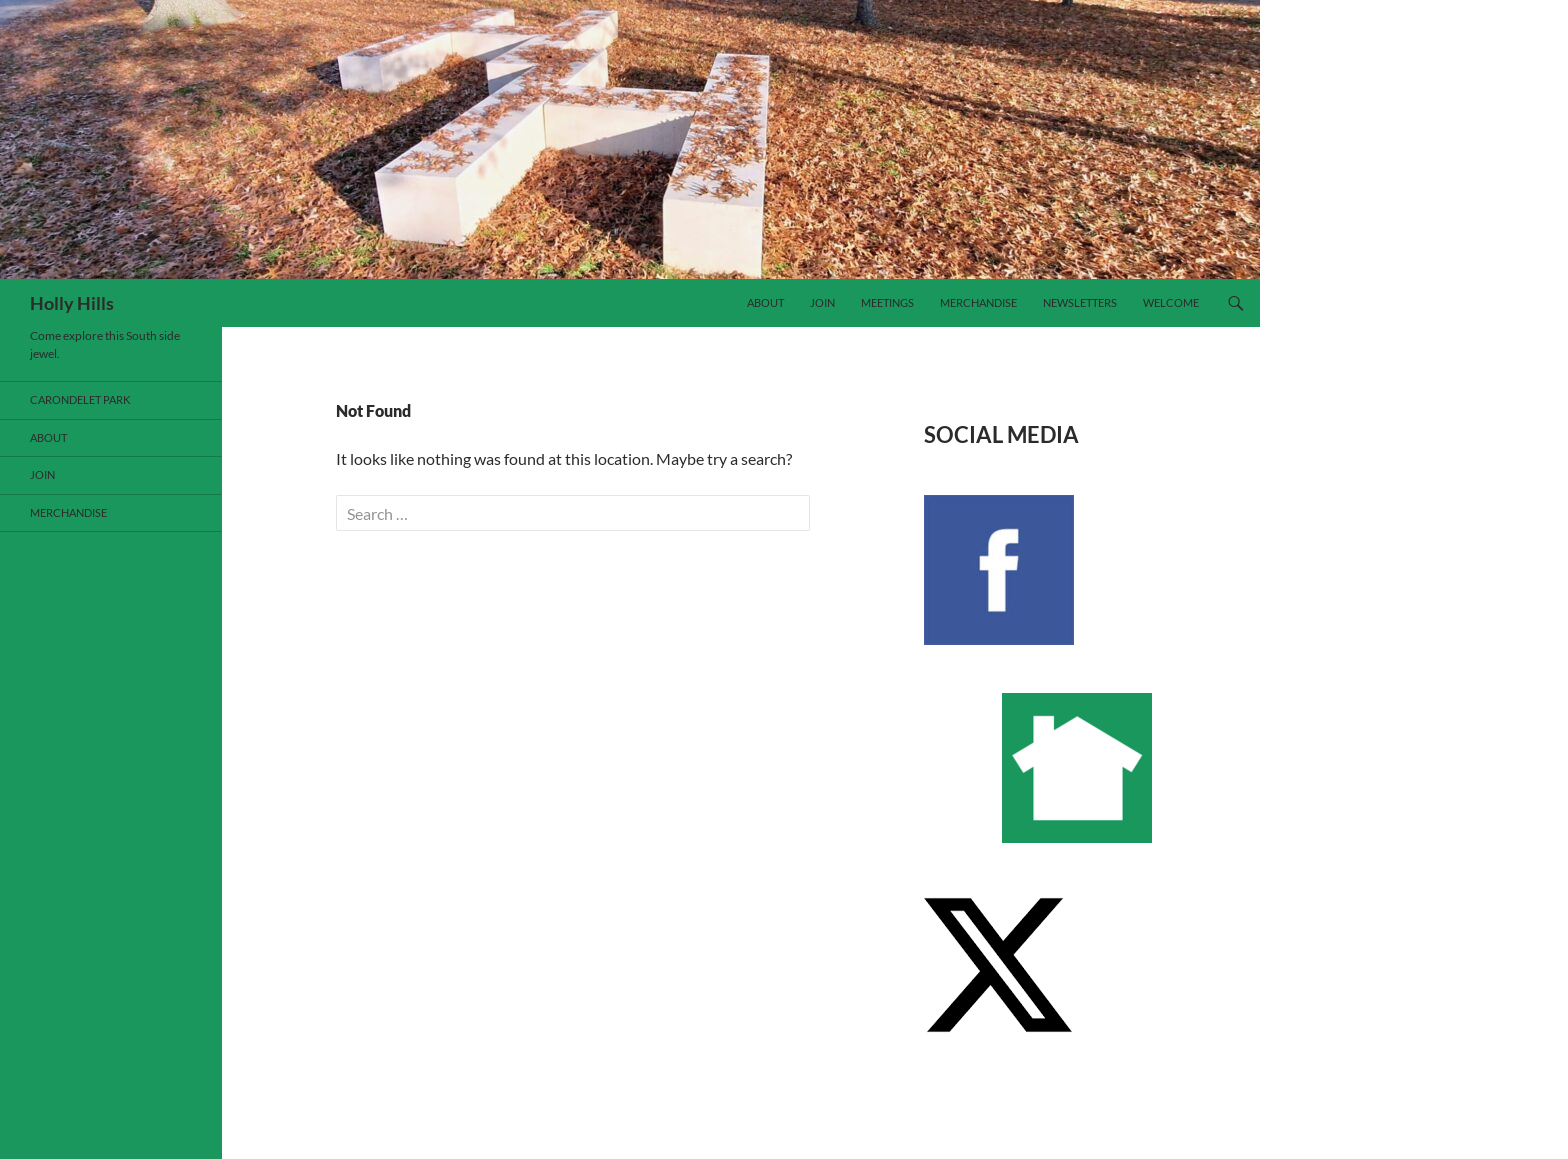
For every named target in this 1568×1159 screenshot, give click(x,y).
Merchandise (978, 302)
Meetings (887, 302)
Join (822, 302)
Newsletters (1080, 302)
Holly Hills (72, 303)
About (765, 302)
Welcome (1171, 302)
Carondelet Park (80, 399)
